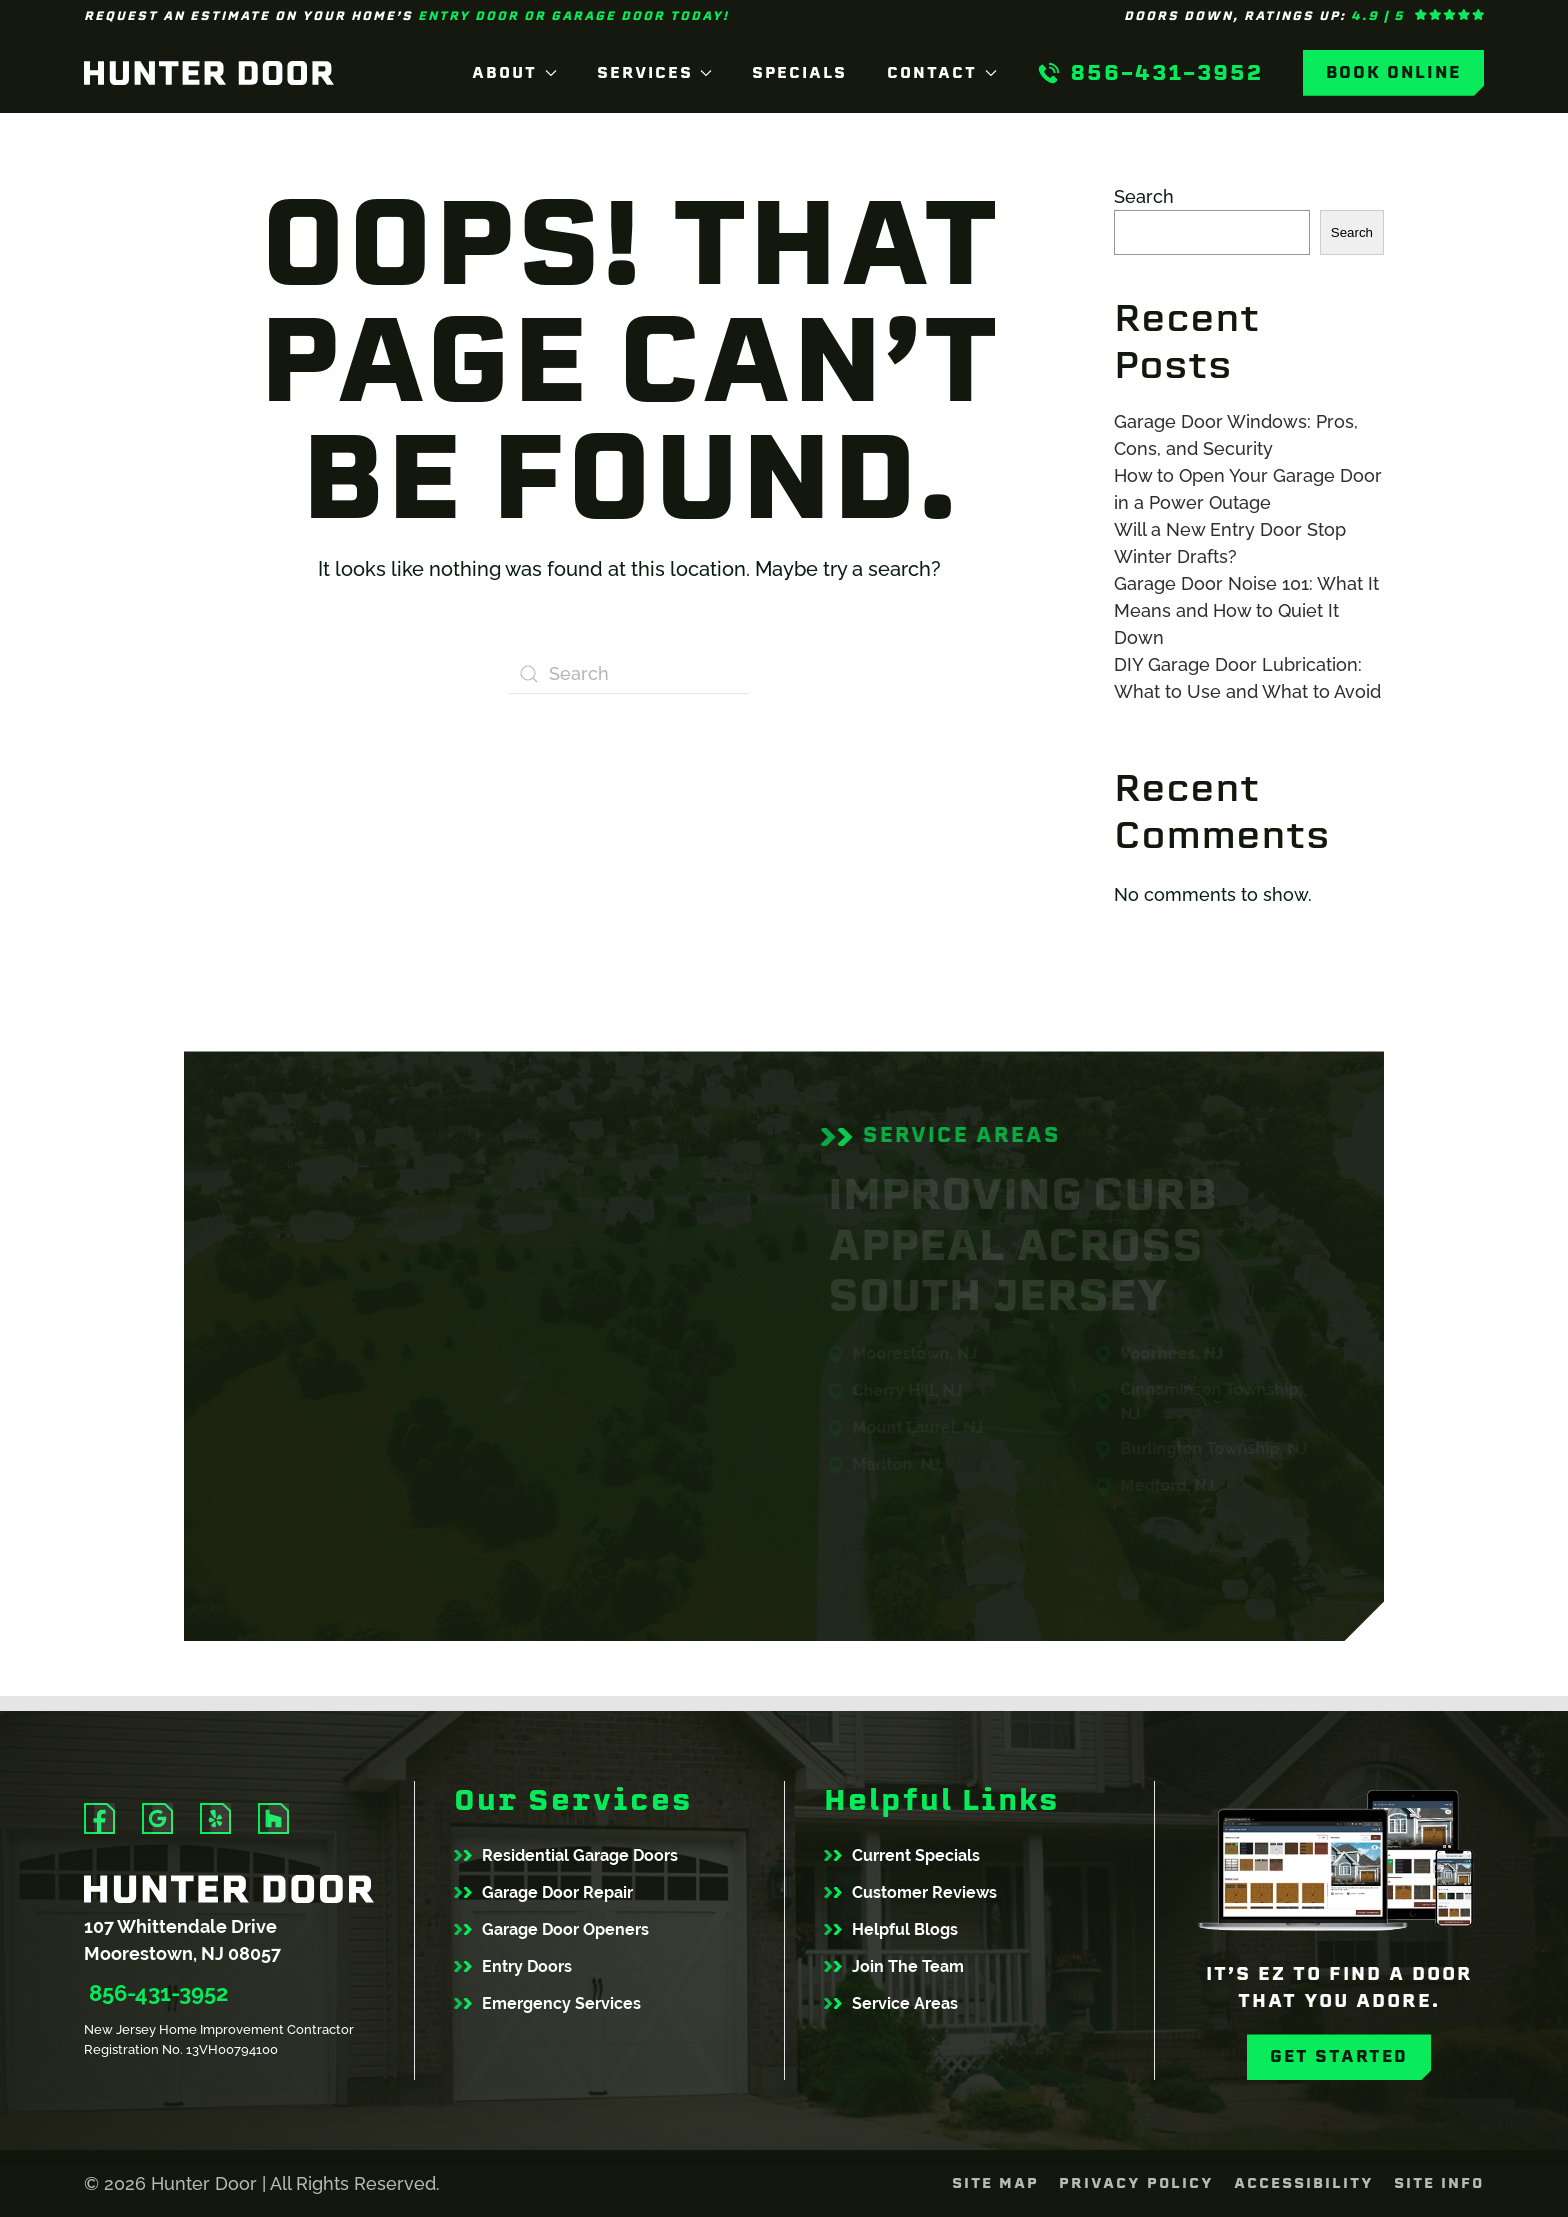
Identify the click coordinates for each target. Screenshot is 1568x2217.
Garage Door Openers (565, 1929)
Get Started (1339, 2056)
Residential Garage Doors (580, 1855)
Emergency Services (561, 2003)
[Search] (629, 674)
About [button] (514, 72)
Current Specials (916, 1855)
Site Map (995, 2183)
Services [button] (655, 72)
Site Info (1439, 2183)
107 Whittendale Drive (180, 1926)
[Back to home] (209, 73)
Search (1144, 196)
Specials (799, 72)
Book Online (1393, 72)
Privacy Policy (1136, 2183)
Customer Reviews (924, 1892)
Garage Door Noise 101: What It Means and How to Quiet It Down (1246, 610)
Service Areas (905, 2003)
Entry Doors (527, 1966)
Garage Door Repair (557, 1892)
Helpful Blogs (905, 1929)
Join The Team (908, 1966)
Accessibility (1304, 2183)
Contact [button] (942, 72)
